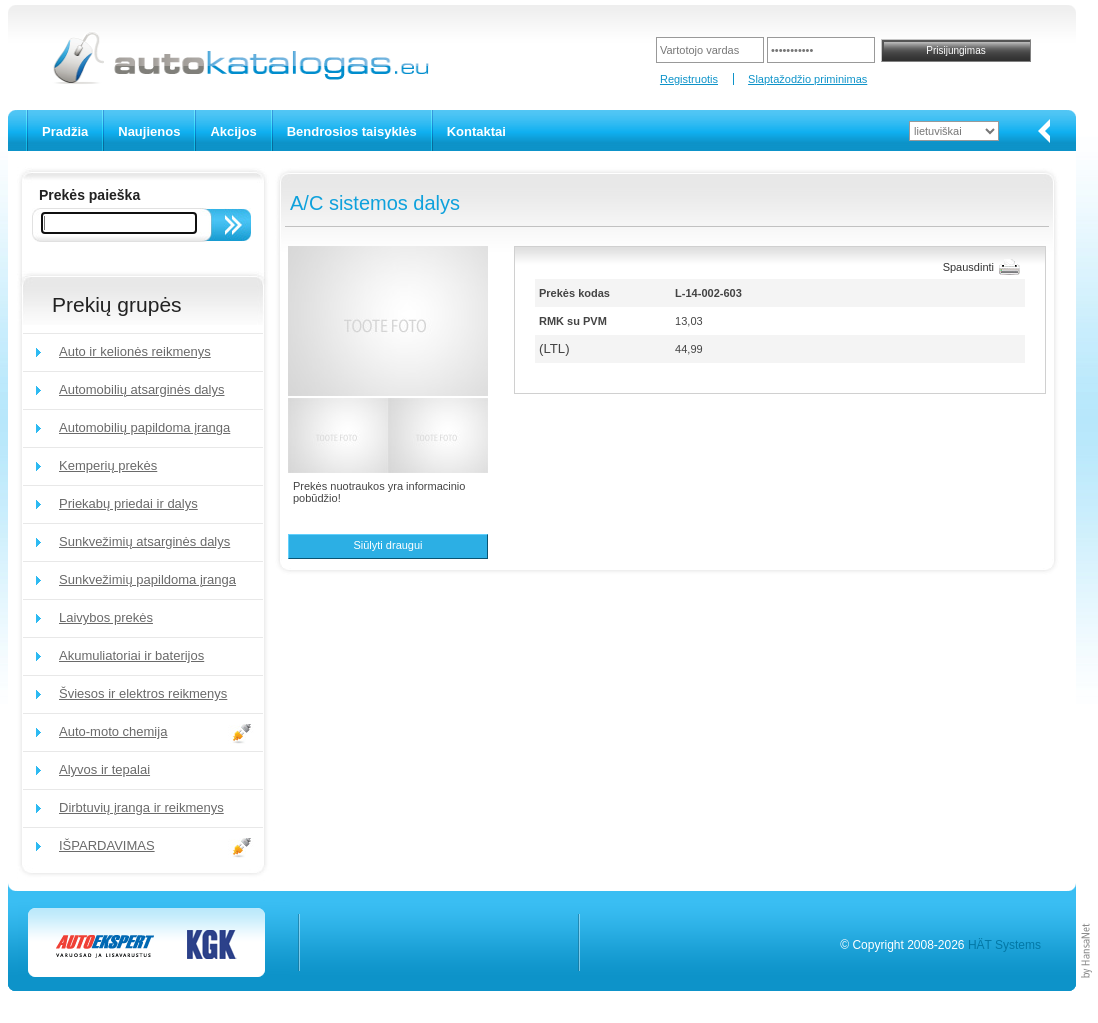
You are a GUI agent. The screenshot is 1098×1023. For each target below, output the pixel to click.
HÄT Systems (1004, 945)
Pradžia (65, 131)
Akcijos (233, 131)
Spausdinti (968, 267)
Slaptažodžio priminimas (807, 79)
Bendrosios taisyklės (352, 131)
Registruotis (689, 79)
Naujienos (149, 131)
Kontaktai (476, 131)
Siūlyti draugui (387, 545)
